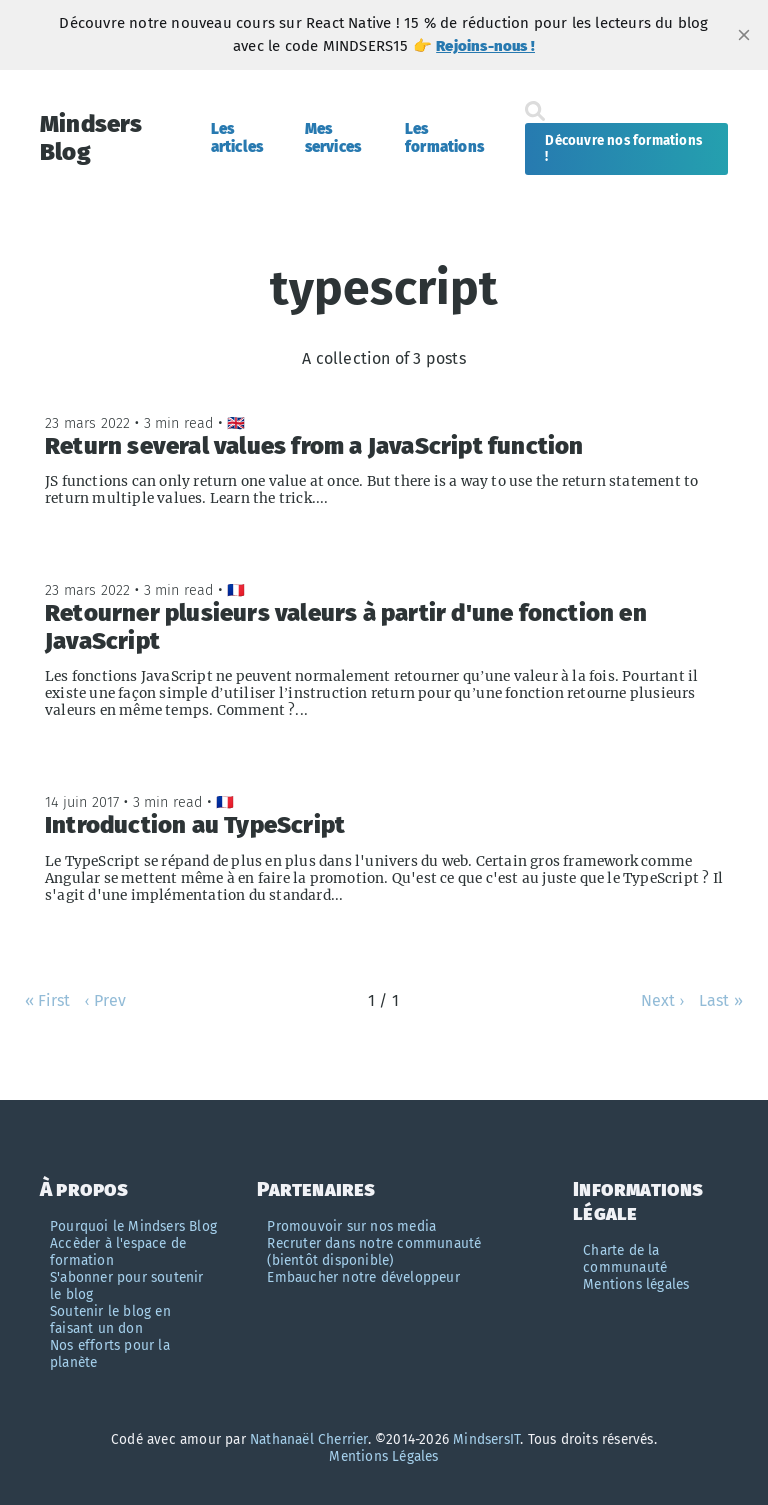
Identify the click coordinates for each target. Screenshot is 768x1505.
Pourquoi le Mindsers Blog (133, 1226)
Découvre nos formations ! (623, 149)
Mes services (333, 138)
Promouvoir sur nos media (351, 1226)
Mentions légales (636, 1284)
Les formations (444, 138)
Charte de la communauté (625, 1259)
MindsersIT (486, 1439)
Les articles (237, 138)
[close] (744, 35)
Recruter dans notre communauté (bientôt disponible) (374, 1252)
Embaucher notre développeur (363, 1277)
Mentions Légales (383, 1456)
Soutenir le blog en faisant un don (110, 1320)
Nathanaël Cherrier (309, 1439)
